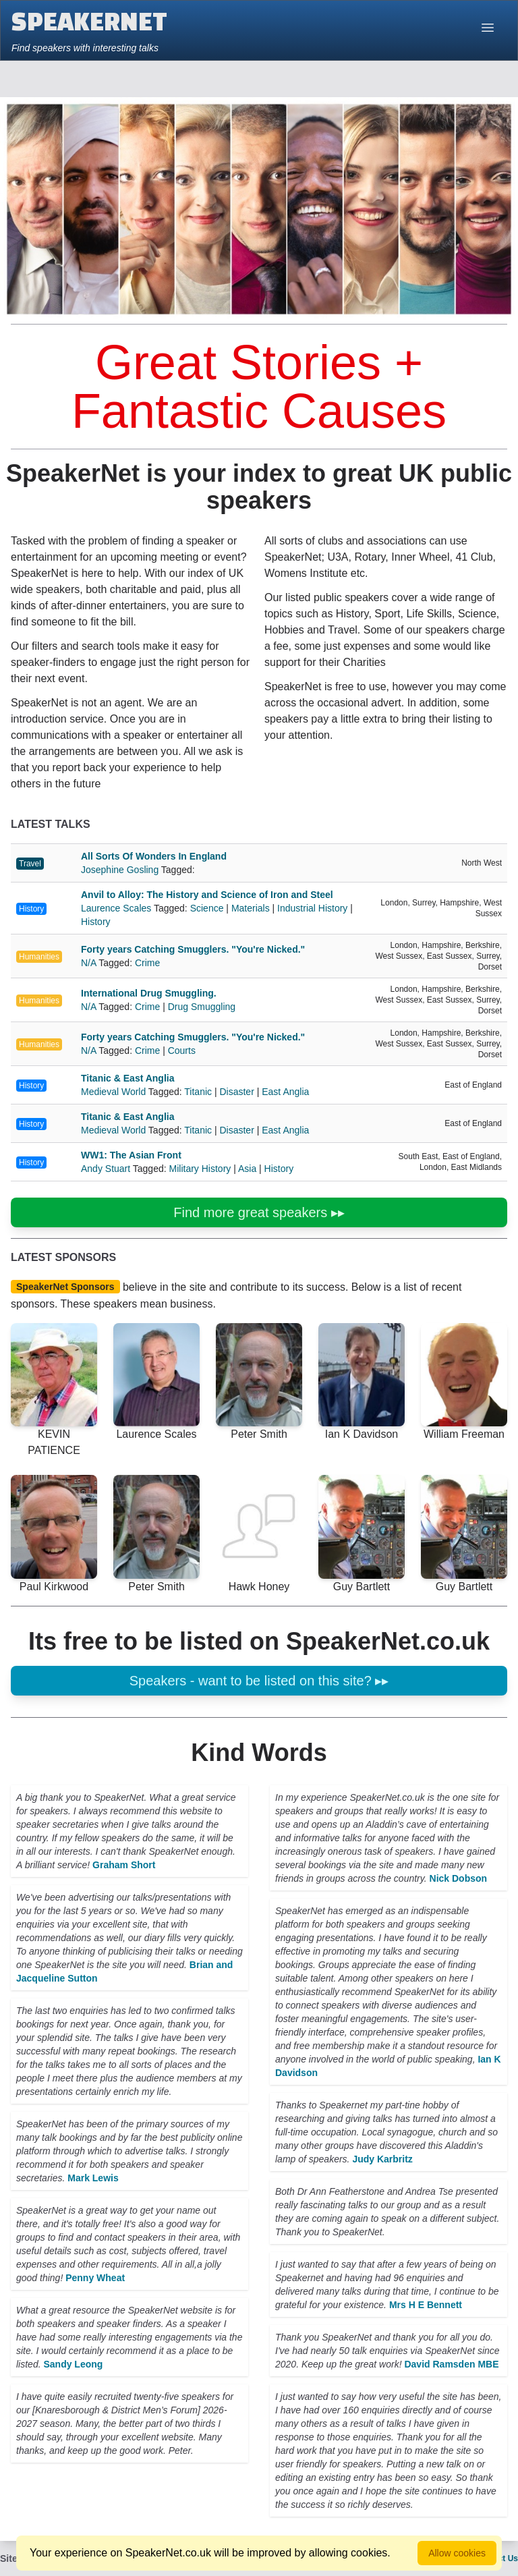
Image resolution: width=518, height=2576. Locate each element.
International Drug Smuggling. (149, 993)
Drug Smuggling (201, 1006)
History (31, 909)
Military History (200, 1168)
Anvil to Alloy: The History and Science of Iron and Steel (207, 894)
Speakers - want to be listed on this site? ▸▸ (259, 1680)
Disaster (236, 1091)
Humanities (39, 956)
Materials (250, 908)
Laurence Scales (117, 908)
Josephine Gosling (121, 869)
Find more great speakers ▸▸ (258, 1212)
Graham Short (123, 1864)
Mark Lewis (92, 2178)
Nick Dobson (459, 1878)
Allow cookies (457, 2553)
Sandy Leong (73, 2364)
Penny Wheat (95, 2277)
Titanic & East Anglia (127, 1078)
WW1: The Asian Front (131, 1155)
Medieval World (114, 1091)
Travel (30, 863)
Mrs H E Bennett (425, 2304)
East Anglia (285, 1091)
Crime (147, 962)
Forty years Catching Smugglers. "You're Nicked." (193, 949)
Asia (247, 1168)
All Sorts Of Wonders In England (154, 856)
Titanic (198, 1091)
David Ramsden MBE (451, 2364)
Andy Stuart (107, 1168)
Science (207, 908)
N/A (89, 962)
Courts (182, 1050)
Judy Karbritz (382, 2159)
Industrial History (312, 908)
